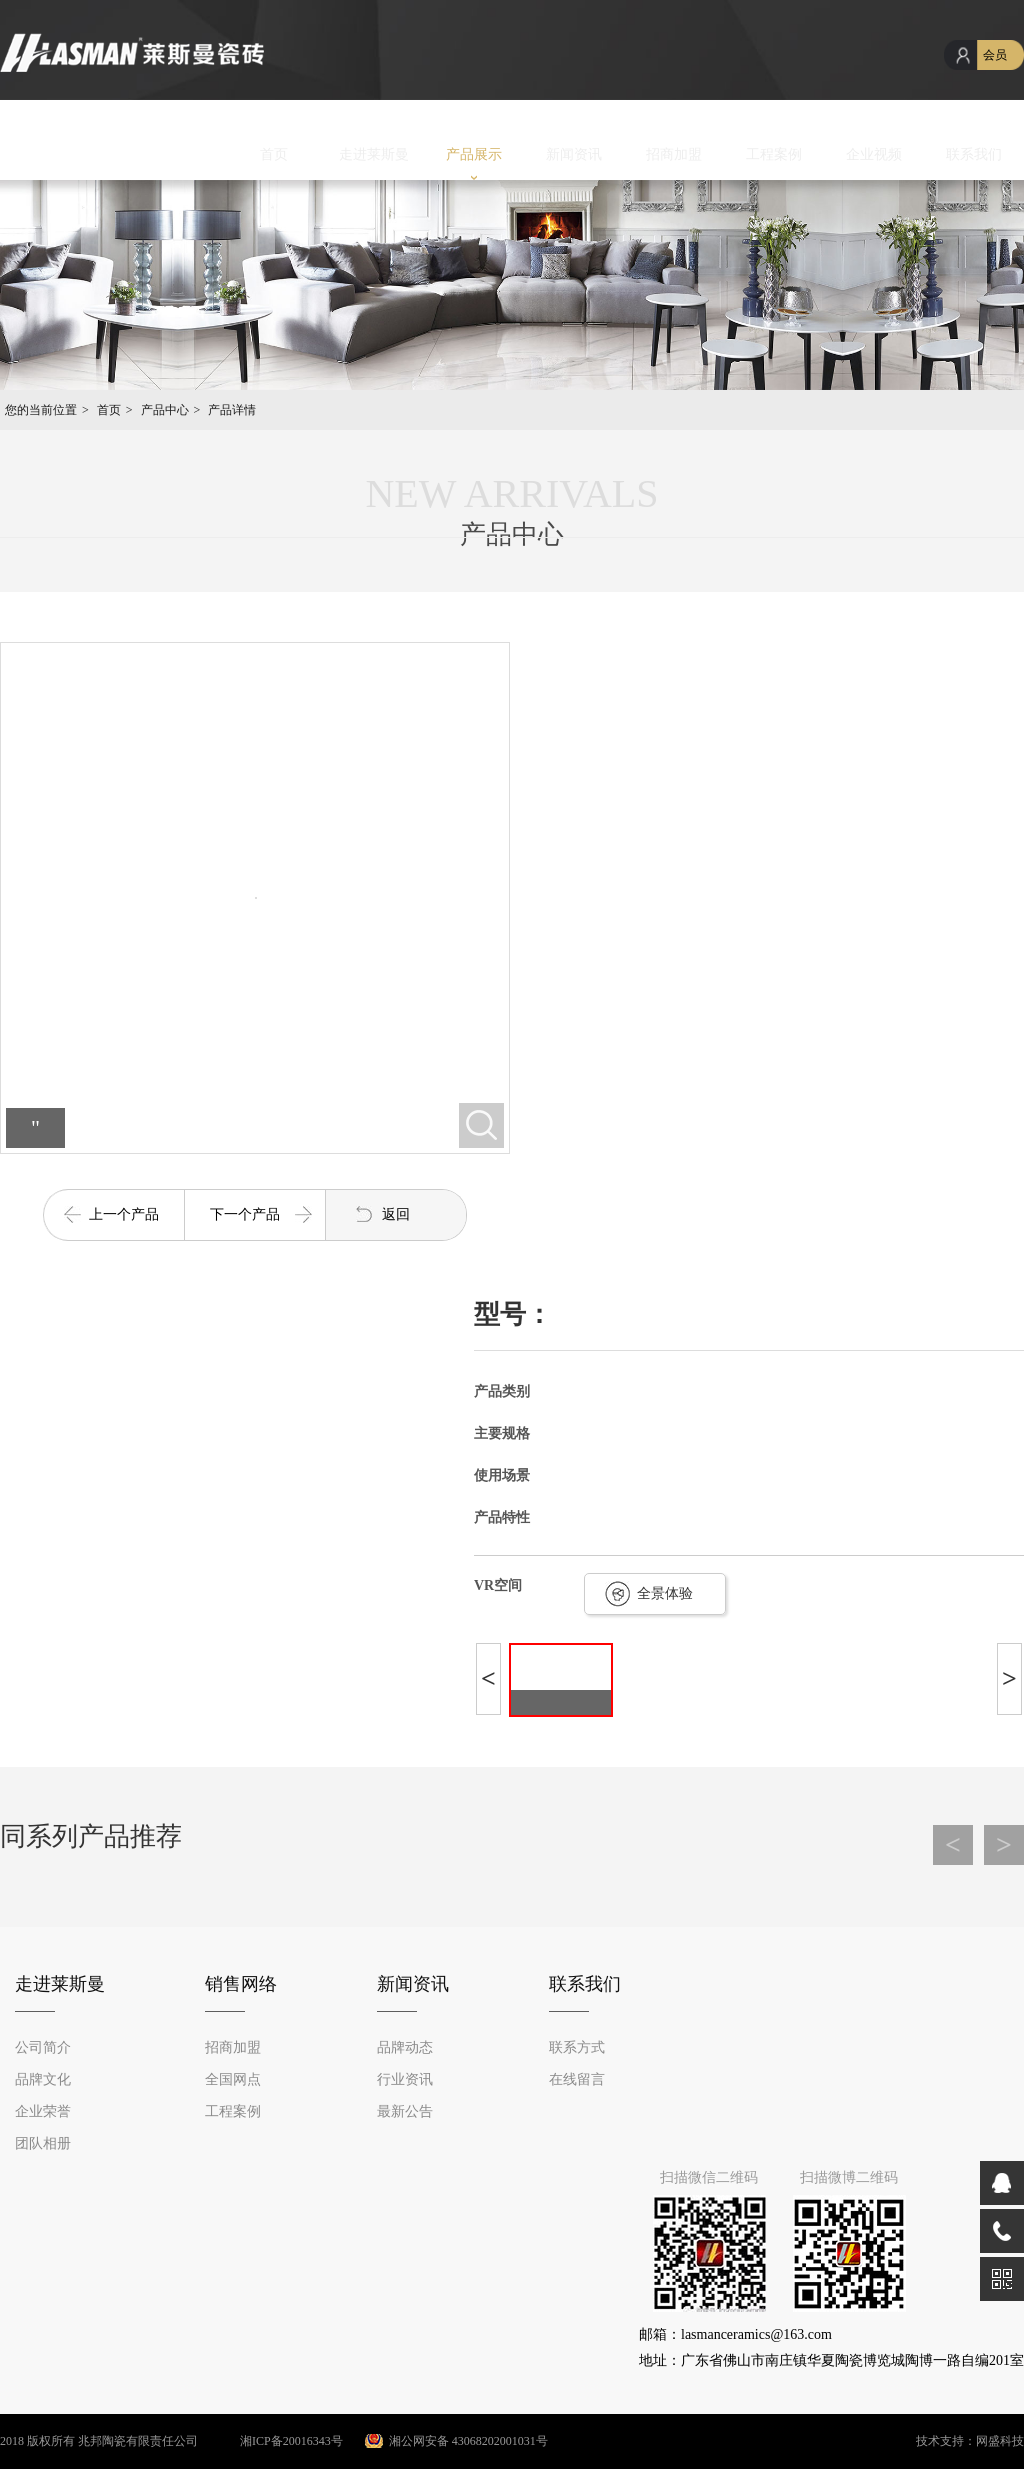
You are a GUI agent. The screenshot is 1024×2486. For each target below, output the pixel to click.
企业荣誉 (43, 2111)
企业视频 (874, 154)
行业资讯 (405, 2079)
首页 (274, 154)
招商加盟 (674, 154)
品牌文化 (43, 2079)
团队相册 (43, 2143)
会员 (995, 55)
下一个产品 (245, 1214)
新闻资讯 (574, 154)
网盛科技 (1000, 2441)
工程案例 (774, 154)
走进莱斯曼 (374, 154)
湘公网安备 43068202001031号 (468, 2441)
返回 (396, 1214)
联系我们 (974, 154)
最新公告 (405, 2111)
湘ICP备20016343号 (272, 2441)
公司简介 (43, 2047)
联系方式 (577, 2047)
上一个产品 (124, 1214)
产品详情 (232, 410)
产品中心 (165, 410)
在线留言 (577, 2079)
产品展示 (474, 154)
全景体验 (665, 1593)
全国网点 (233, 2079)
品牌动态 (405, 2047)
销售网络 (241, 1984)
